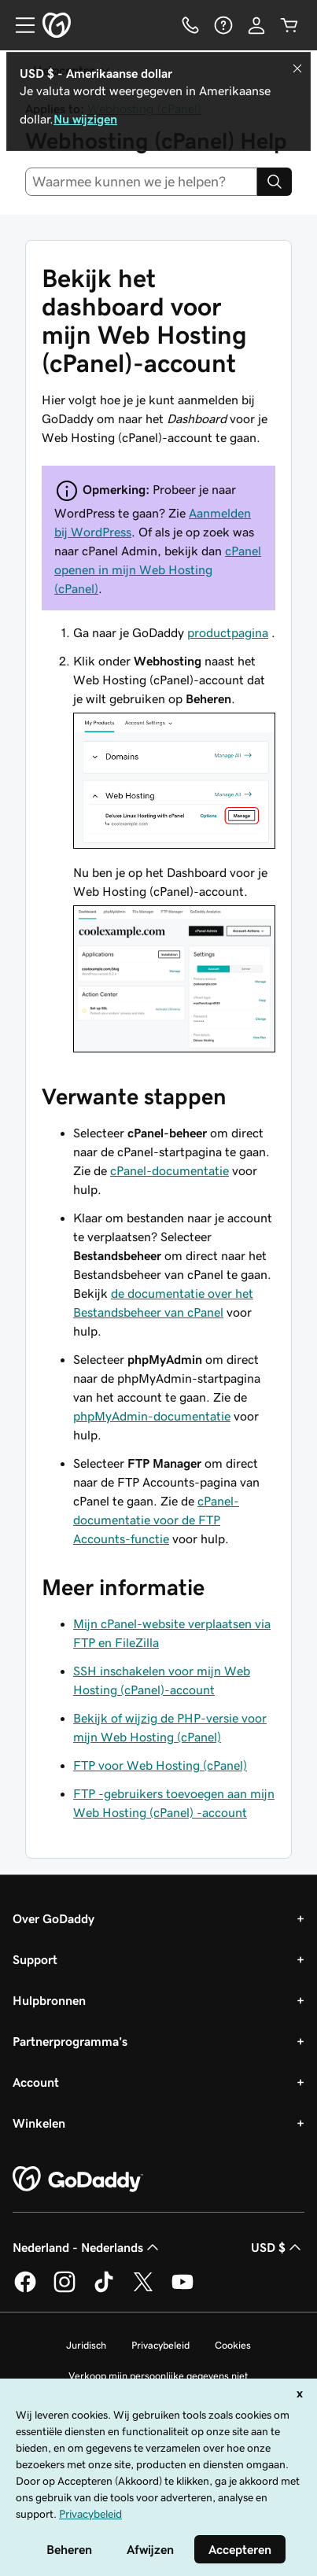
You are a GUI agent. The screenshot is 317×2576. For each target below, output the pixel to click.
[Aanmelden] (256, 25)
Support (35, 1959)
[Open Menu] (19, 25)
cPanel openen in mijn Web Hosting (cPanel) (157, 569)
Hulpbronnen (49, 2000)
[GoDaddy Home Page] (78, 2179)
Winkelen (39, 2123)
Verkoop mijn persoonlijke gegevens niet (158, 2376)
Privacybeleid (160, 2345)
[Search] (274, 182)
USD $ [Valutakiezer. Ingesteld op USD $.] (277, 2247)
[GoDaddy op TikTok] (103, 2289)
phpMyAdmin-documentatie (151, 1416)
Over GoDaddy (53, 1918)
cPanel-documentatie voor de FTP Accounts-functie (156, 1519)
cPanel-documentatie (169, 1170)
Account (36, 2082)
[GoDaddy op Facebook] (25, 2289)
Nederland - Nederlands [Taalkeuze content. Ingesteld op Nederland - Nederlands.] (87, 2247)
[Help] (223, 25)
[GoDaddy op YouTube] (182, 2289)
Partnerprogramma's (70, 2041)
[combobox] (141, 182)
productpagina (227, 632)
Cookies (233, 2345)
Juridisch (86, 2345)
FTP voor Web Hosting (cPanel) (160, 1765)
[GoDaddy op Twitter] (143, 2289)
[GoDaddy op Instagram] (64, 2289)
